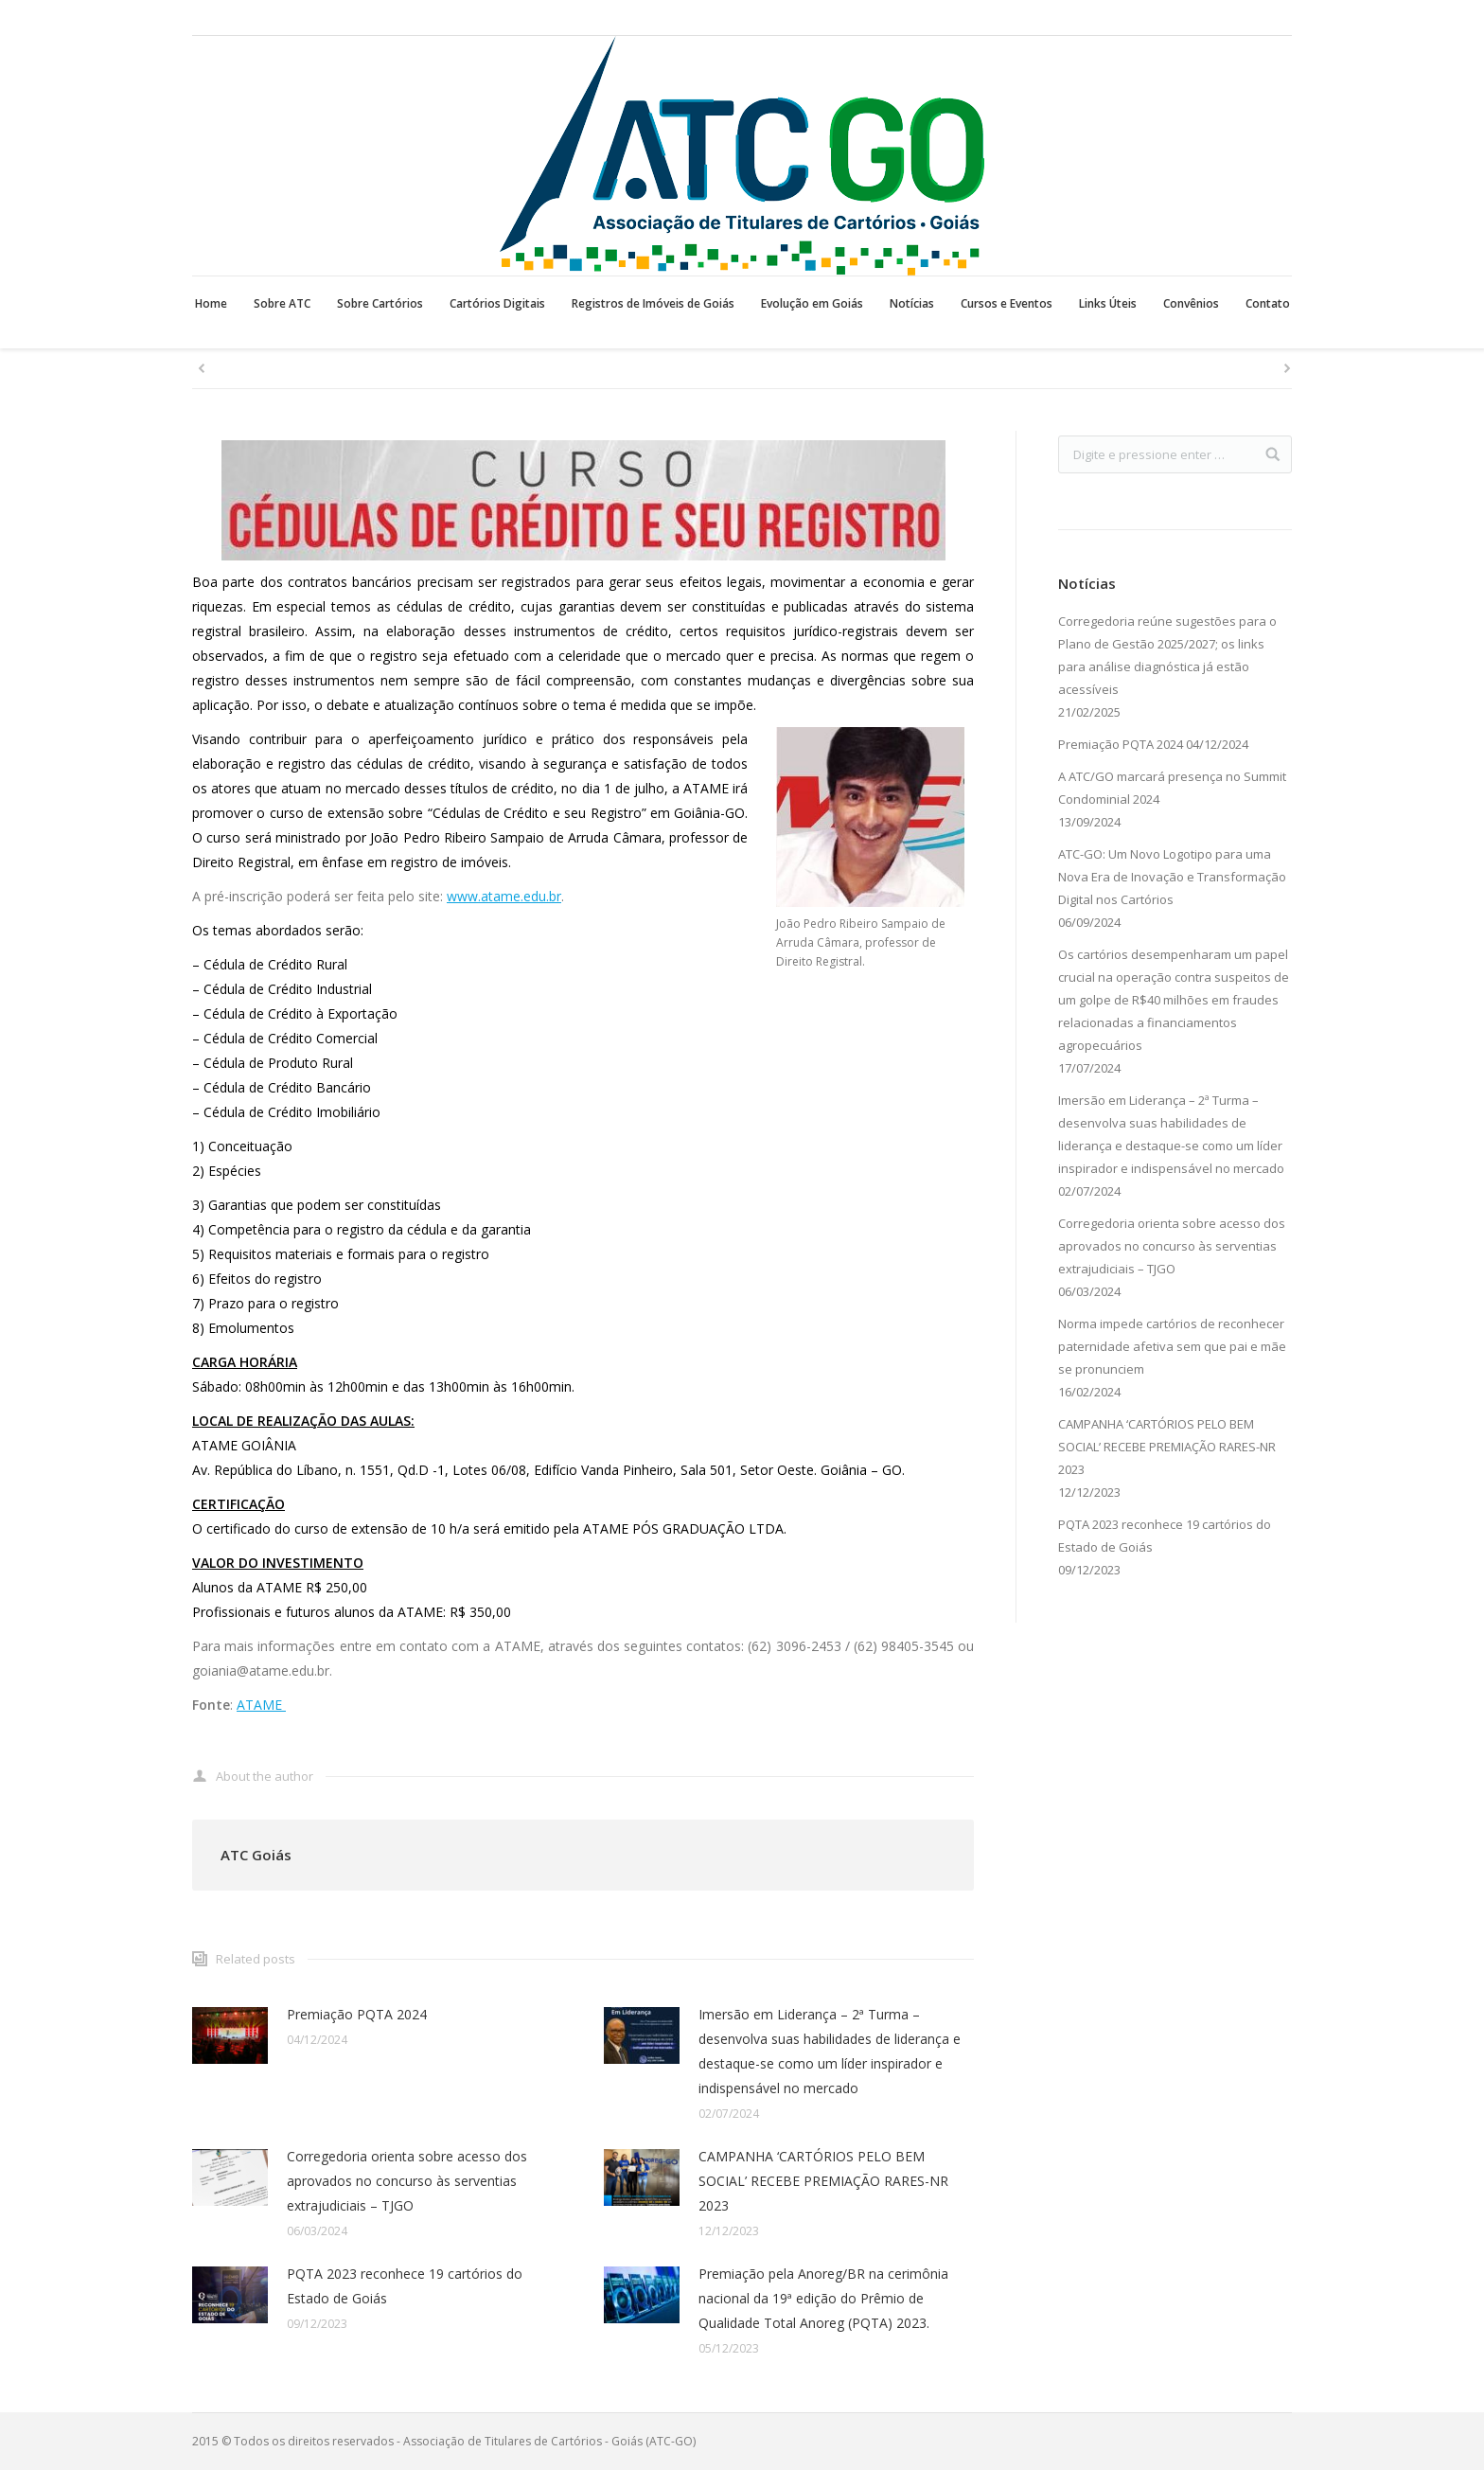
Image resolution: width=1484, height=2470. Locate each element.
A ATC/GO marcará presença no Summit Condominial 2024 (1172, 788)
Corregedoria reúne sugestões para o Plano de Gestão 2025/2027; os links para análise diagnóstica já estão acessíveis (1167, 655)
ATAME (261, 1705)
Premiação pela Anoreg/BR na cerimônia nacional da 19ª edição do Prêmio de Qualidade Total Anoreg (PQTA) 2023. (823, 2298)
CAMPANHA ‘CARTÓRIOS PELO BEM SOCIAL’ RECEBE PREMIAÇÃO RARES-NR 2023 (823, 2180)
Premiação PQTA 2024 (357, 2014)
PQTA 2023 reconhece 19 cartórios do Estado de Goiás (404, 2286)
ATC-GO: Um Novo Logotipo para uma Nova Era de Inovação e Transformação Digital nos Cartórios (1172, 876)
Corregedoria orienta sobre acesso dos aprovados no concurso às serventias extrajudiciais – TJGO (407, 2180)
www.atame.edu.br (504, 896)
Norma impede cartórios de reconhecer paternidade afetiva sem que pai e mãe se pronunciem (1172, 1346)
